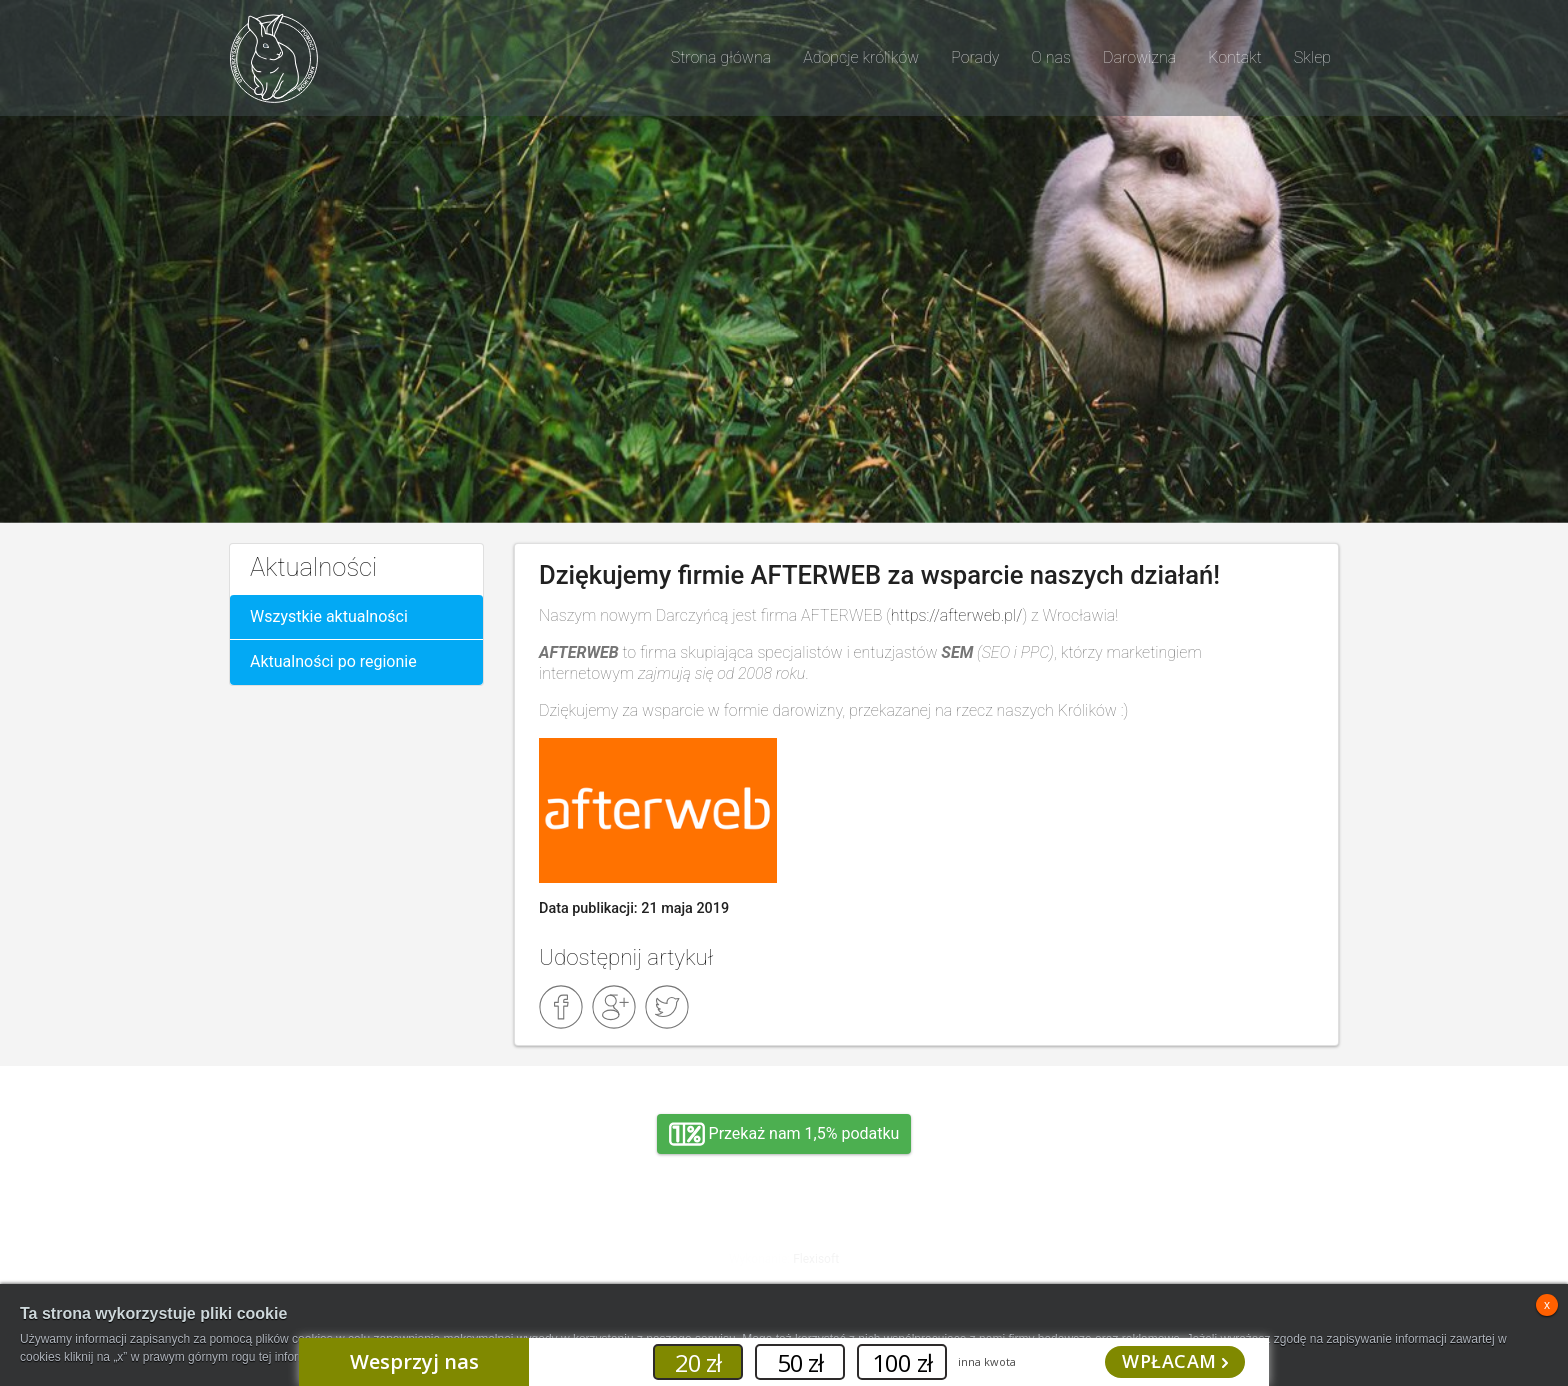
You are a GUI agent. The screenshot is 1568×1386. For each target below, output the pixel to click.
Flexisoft (816, 1259)
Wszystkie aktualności (329, 616)
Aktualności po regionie (333, 661)
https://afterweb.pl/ (957, 615)
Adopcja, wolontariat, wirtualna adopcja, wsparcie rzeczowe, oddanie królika (404, 1243)
